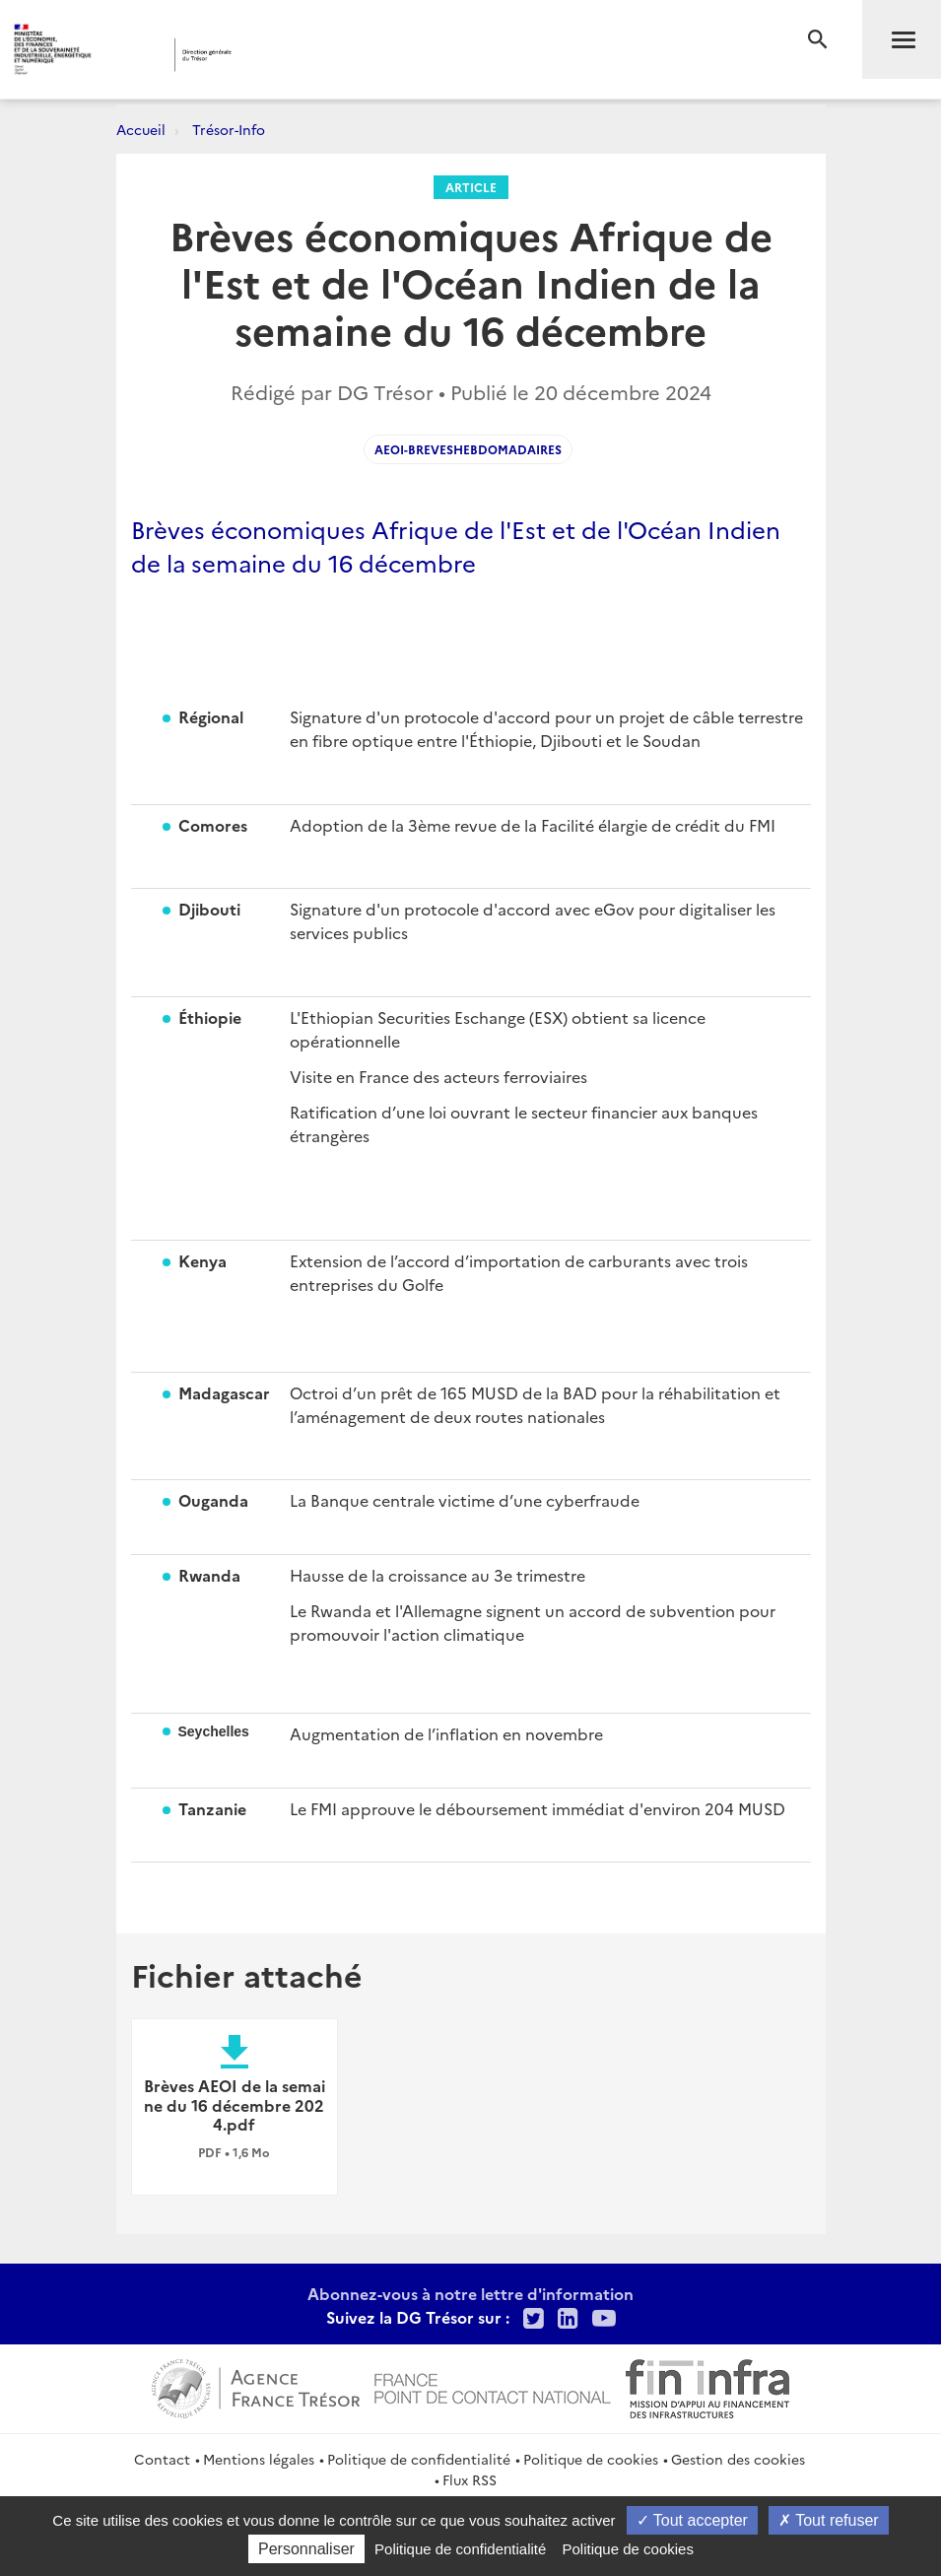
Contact (162, 2459)
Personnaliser (306, 2549)
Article (471, 186)
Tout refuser (828, 2520)
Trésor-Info (228, 129)
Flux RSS (469, 2479)
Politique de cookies (590, 2459)
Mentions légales (258, 2459)
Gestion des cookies (738, 2459)
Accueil (141, 129)
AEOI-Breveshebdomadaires (468, 449)
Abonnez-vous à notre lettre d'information (470, 2293)
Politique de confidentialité (418, 2459)
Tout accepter (692, 2520)
